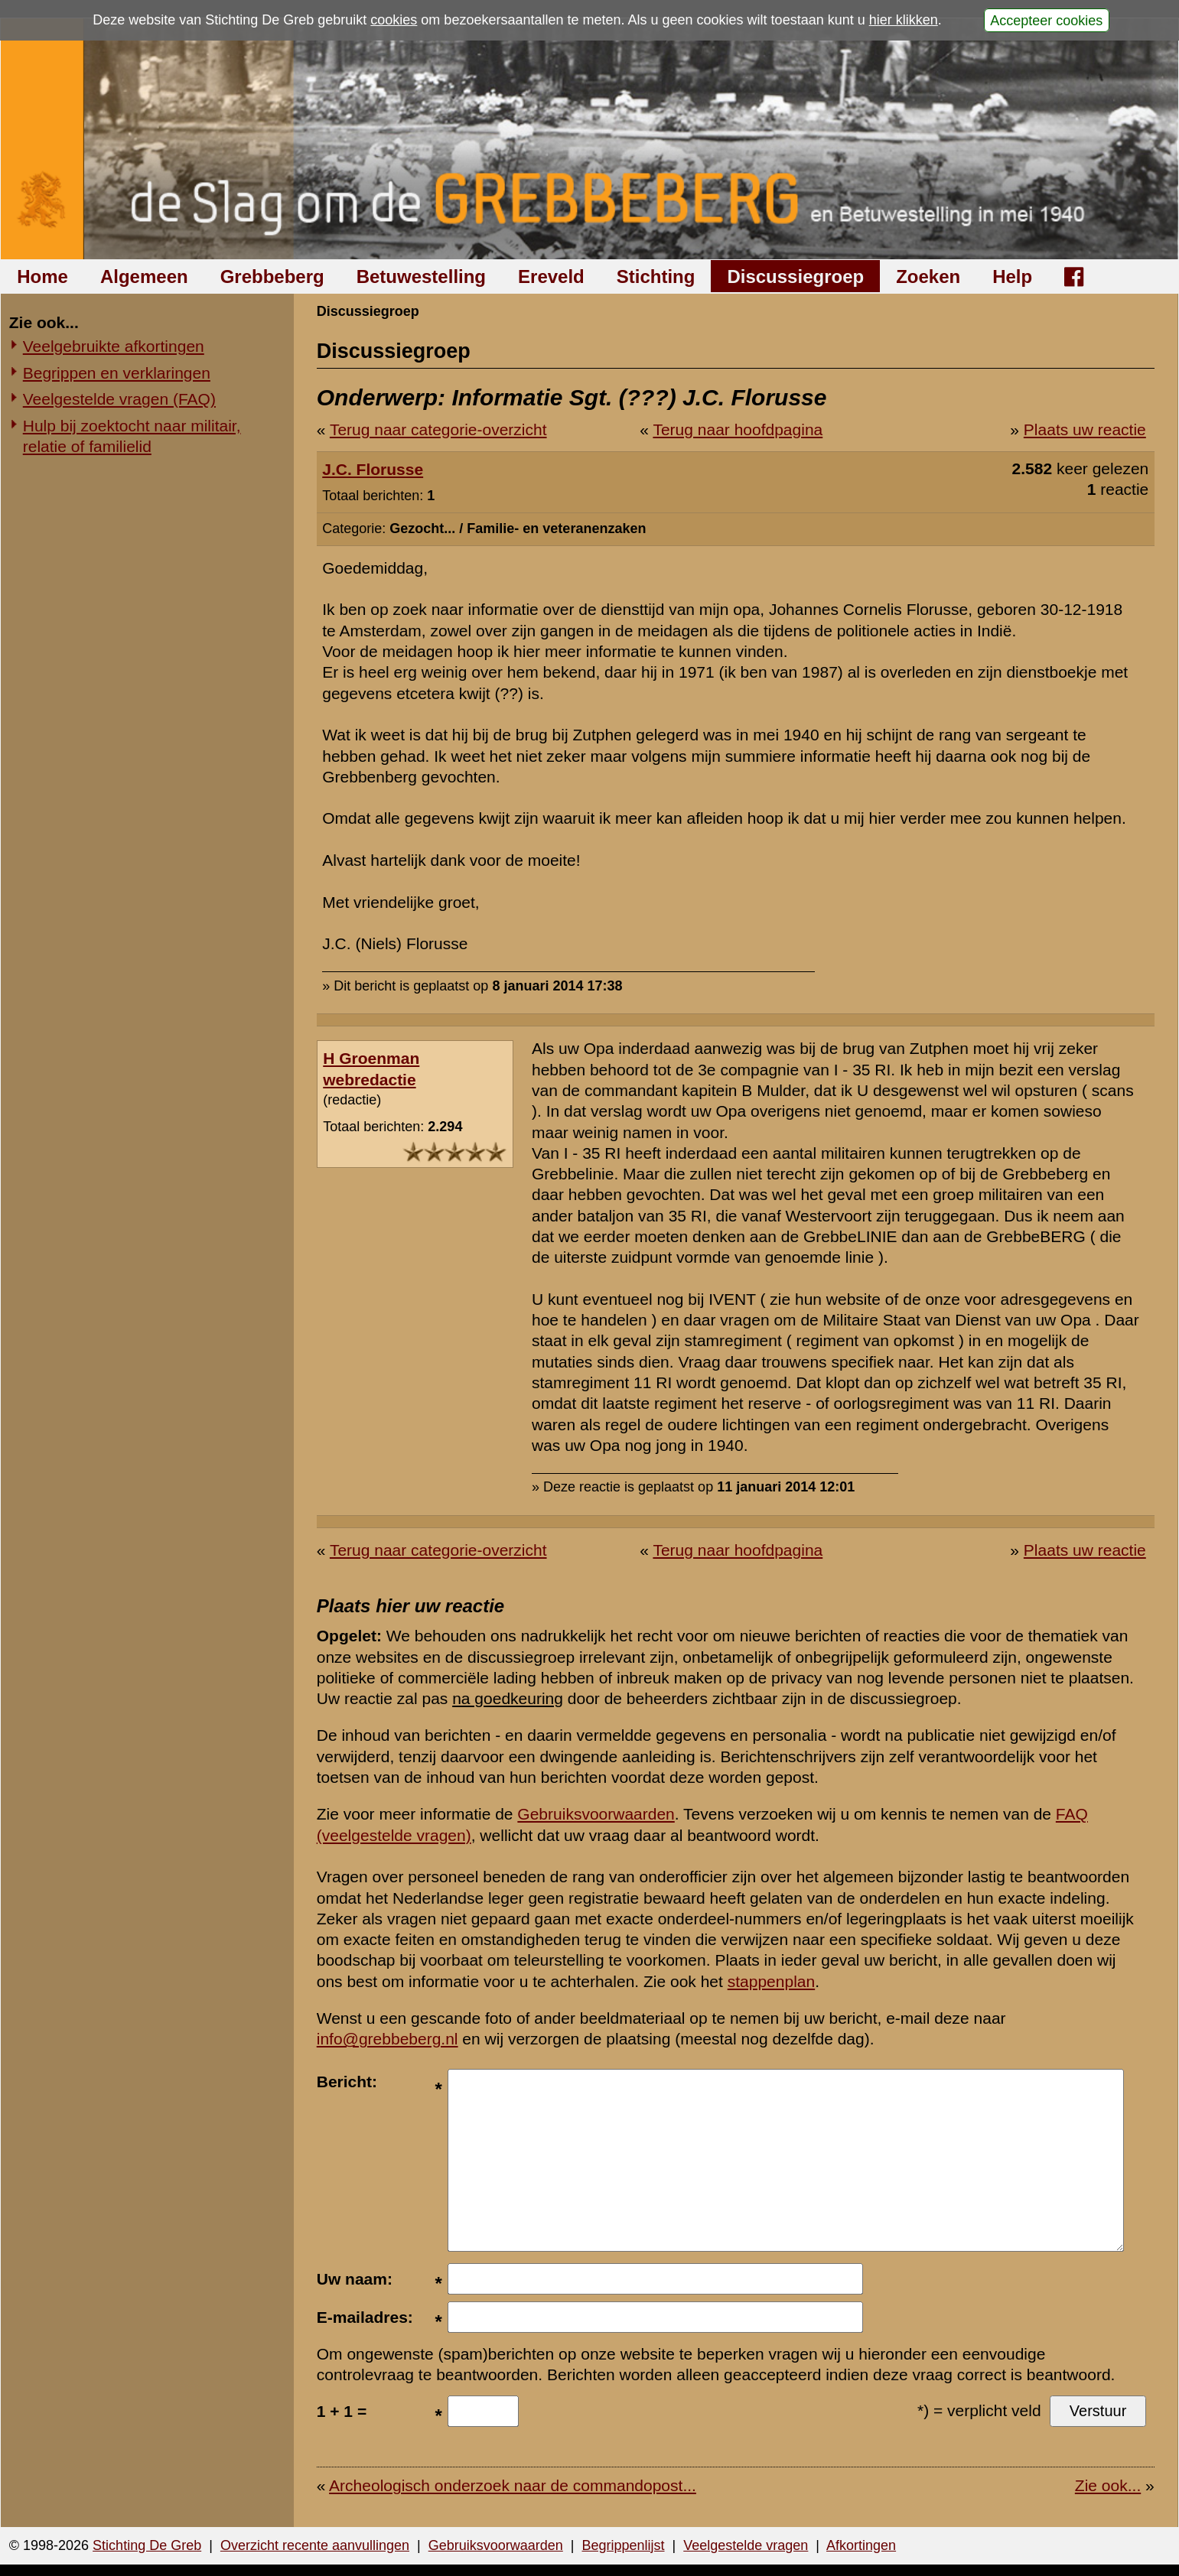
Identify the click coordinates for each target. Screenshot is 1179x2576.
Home (42, 276)
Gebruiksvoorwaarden (595, 1814)
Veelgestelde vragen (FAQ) (119, 399)
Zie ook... (1108, 2485)
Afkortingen (861, 2545)
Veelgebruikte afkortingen (113, 346)
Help (1012, 276)
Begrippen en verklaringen (116, 373)
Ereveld (551, 276)
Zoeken (928, 276)
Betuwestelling (421, 276)
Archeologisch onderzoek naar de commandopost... (512, 2485)
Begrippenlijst (622, 2545)
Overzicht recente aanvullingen (314, 2545)
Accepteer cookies (1046, 20)
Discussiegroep (795, 276)
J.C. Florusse (372, 469)
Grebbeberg (272, 276)
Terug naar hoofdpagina (737, 429)
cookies (393, 20)
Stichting (656, 276)
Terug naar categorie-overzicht (438, 429)
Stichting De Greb (147, 2545)
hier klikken (903, 20)
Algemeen (144, 276)
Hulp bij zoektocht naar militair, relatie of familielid (132, 436)
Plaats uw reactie (1085, 429)
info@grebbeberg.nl (387, 2038)
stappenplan (771, 1981)
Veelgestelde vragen (745, 2545)
